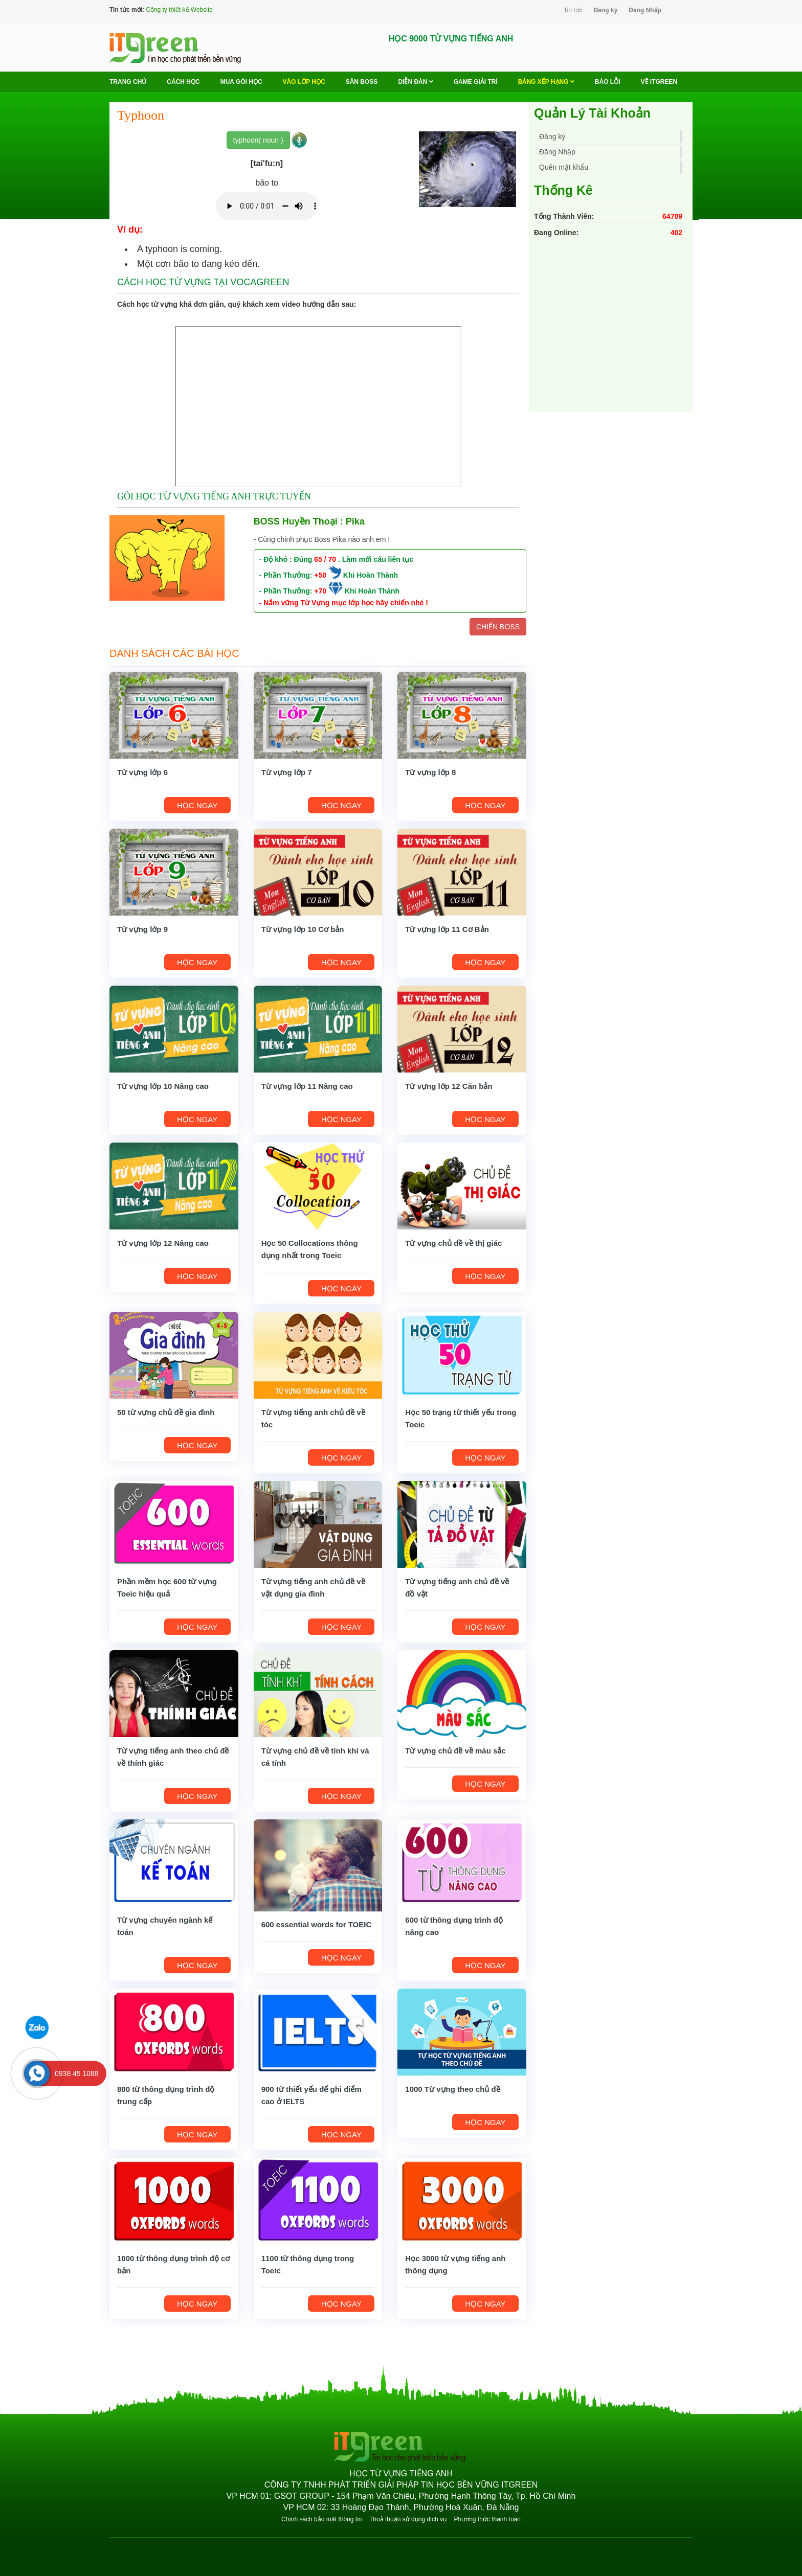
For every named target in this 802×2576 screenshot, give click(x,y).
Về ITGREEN (659, 81)
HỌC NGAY (197, 805)
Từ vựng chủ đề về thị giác (453, 1243)
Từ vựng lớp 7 (286, 772)
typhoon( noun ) (258, 140)
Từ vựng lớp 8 (430, 772)
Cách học (183, 81)
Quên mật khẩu (563, 167)
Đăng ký (606, 10)
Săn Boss (362, 81)
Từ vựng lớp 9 (142, 929)
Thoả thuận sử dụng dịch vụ (408, 2519)
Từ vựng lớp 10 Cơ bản (302, 929)
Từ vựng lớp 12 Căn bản (448, 1086)
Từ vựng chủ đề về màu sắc (455, 1750)
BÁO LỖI (607, 81)
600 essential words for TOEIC (316, 1924)
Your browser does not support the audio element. (267, 206)
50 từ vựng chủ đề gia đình (165, 1412)
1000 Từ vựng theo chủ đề (452, 2089)
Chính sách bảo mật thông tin (321, 2519)
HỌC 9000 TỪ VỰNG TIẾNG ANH (451, 38)
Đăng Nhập (645, 10)
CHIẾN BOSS (498, 627)
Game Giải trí (476, 81)
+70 (320, 591)
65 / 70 (325, 559)
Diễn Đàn (415, 81)
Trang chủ (127, 81)
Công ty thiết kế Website (179, 9)
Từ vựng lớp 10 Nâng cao (163, 1086)
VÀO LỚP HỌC (304, 81)
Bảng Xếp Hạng (546, 81)
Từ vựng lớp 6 (142, 772)
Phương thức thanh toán (487, 2519)
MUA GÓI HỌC (241, 81)
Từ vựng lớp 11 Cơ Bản (447, 929)
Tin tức (573, 10)
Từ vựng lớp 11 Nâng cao (307, 1086)
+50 (320, 575)
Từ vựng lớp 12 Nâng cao (163, 1243)
